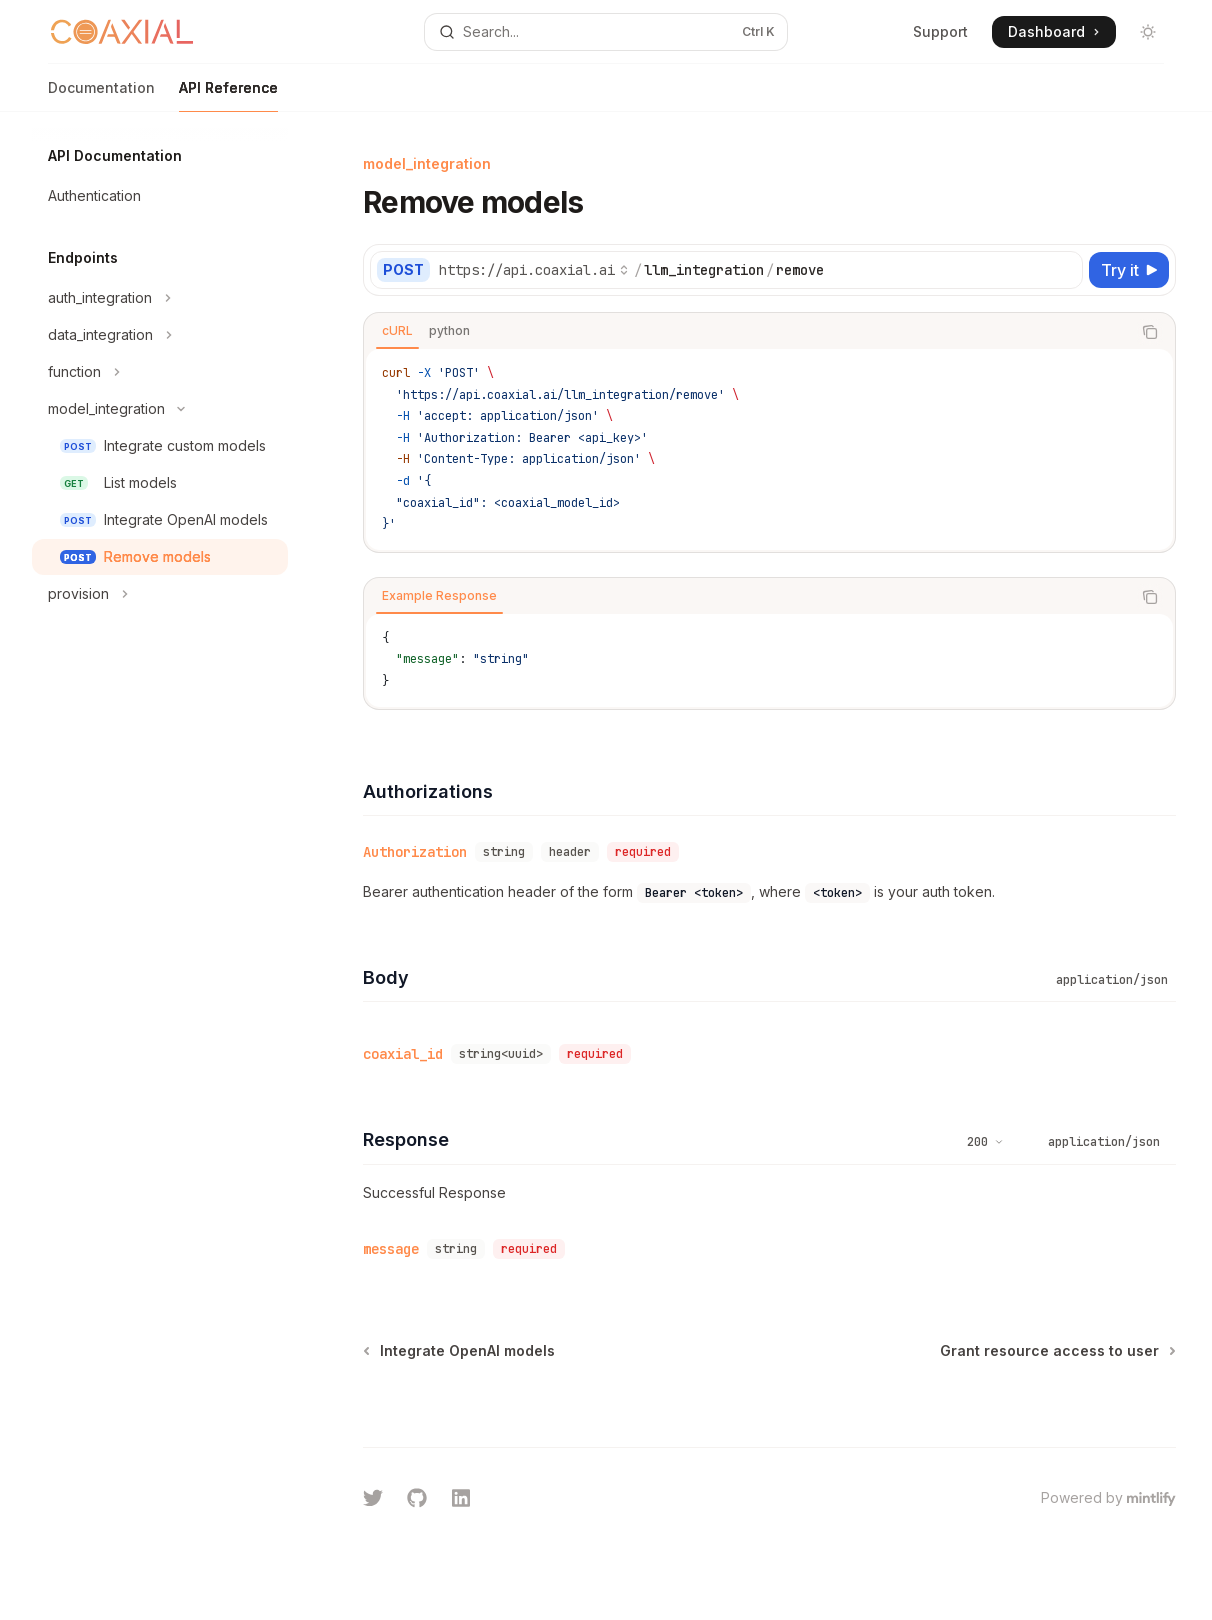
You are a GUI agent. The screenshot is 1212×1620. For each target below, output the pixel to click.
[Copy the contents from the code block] (1150, 332)
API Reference (228, 95)
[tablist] (747, 332)
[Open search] (605, 32)
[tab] (397, 331)
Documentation (101, 95)
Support (940, 31)
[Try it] (1129, 270)
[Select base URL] (534, 270)
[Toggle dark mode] (1148, 32)
